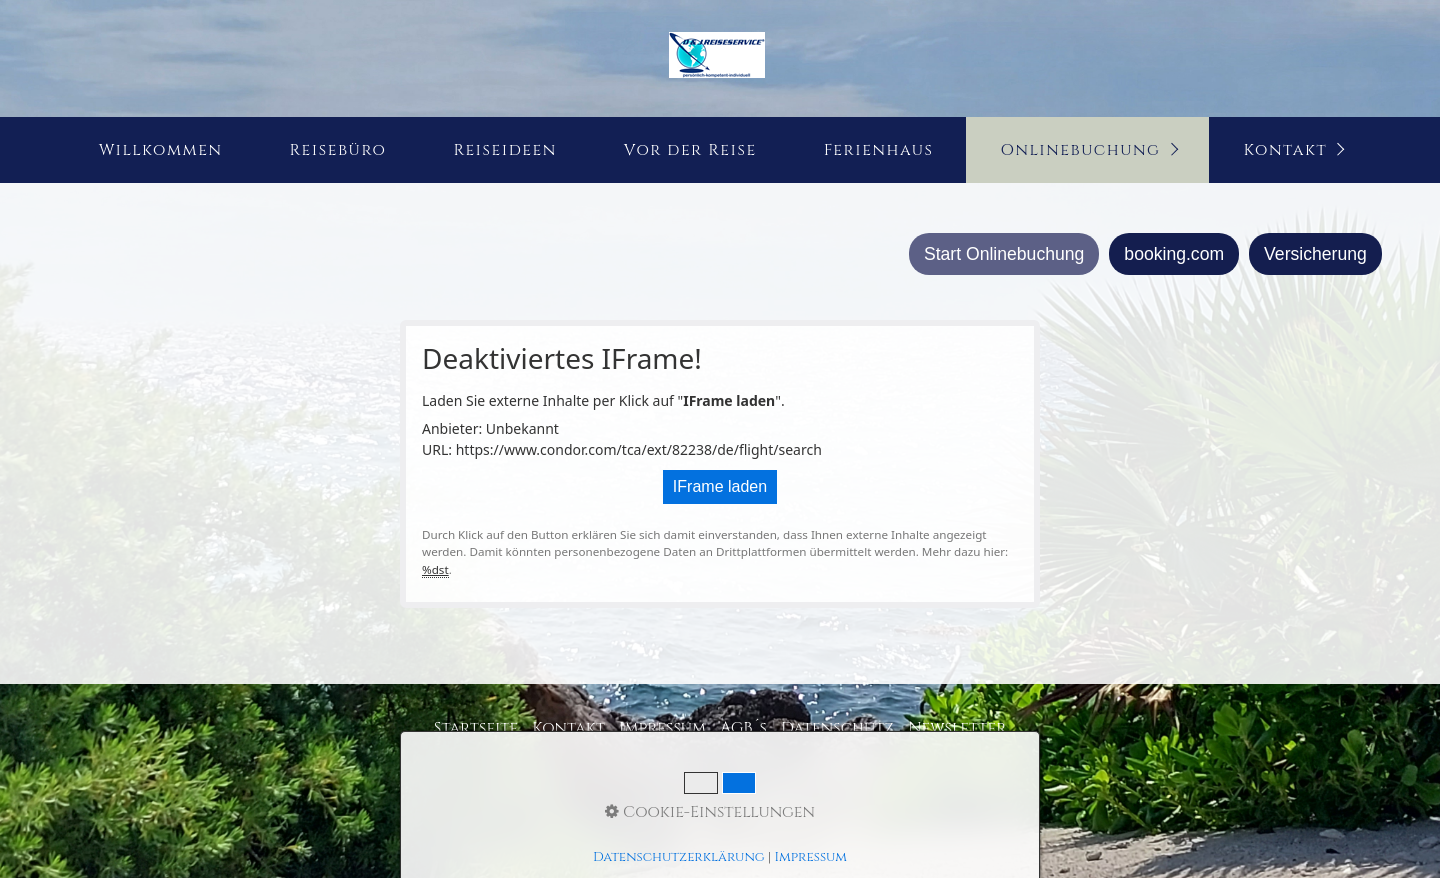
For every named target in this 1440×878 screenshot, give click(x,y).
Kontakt (1286, 150)
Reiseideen (504, 150)
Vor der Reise (690, 150)
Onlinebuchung (1080, 150)
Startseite (476, 728)
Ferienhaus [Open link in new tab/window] (879, 150)
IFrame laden (720, 486)
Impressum (662, 728)
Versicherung (1315, 254)
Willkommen (161, 150)
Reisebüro (338, 150)
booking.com (1174, 254)
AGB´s (743, 728)
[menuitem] (160, 150)
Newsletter (957, 728)
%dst (435, 569)
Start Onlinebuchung (1004, 254)
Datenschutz (837, 728)
